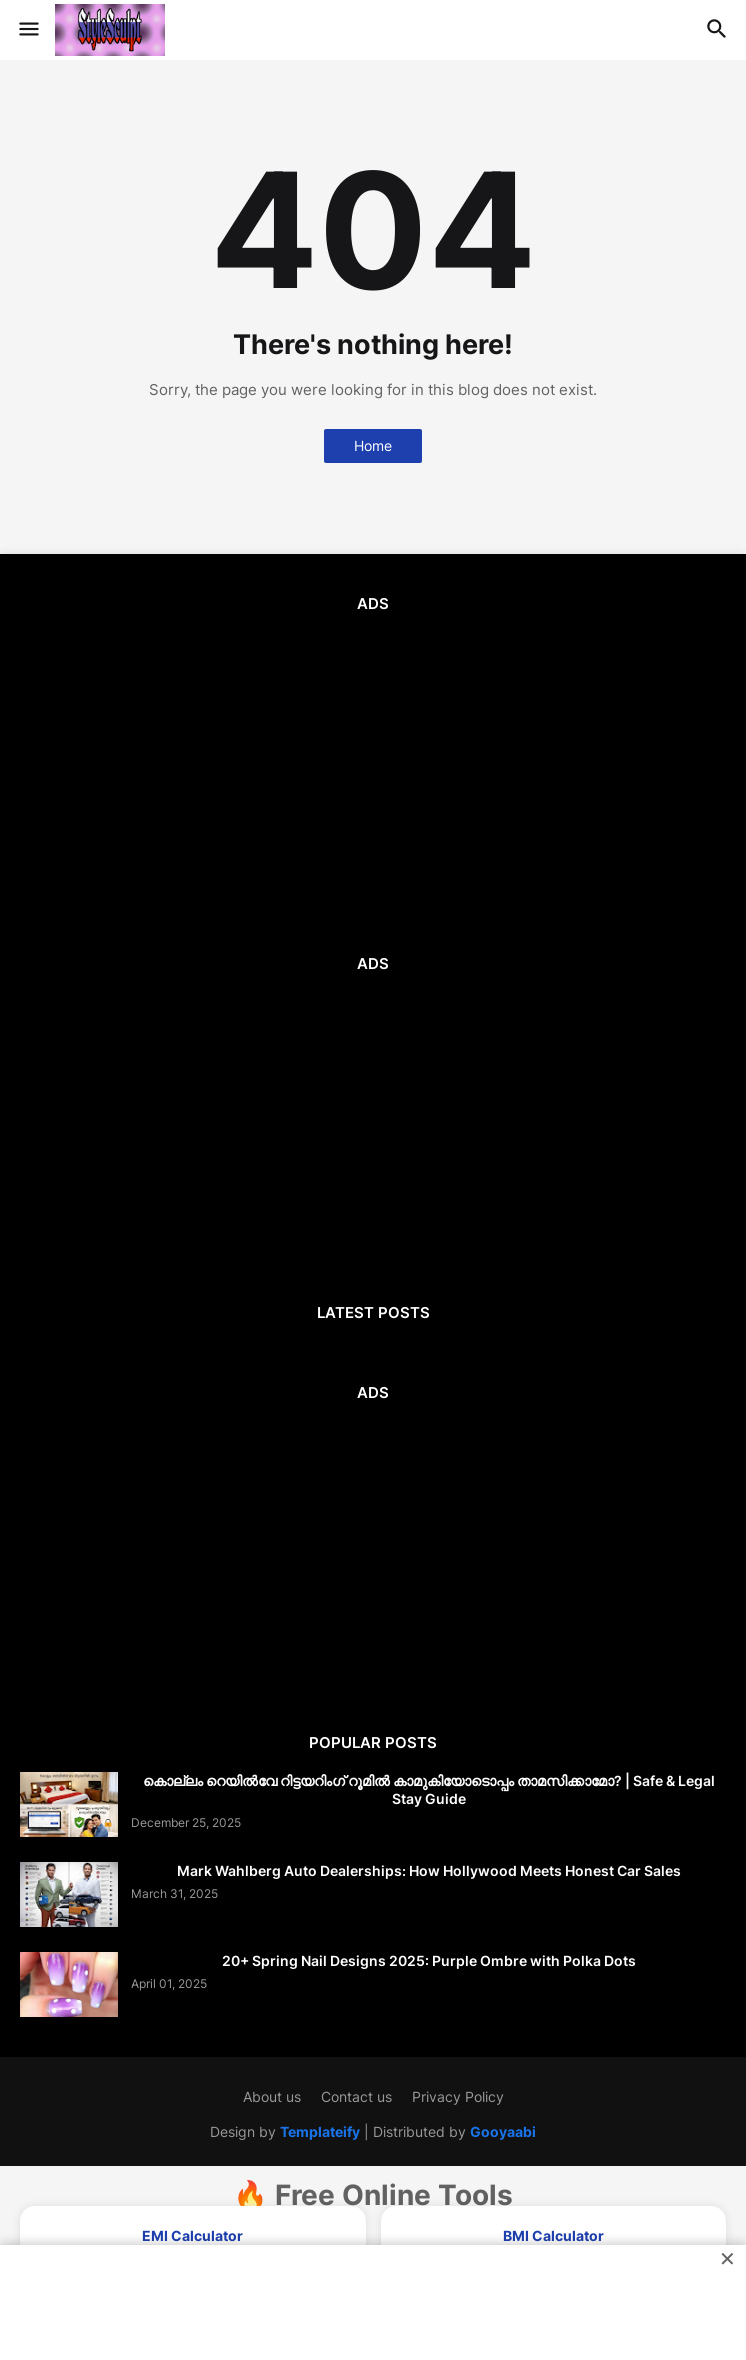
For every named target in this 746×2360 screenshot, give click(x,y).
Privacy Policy (458, 2096)
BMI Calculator (553, 2235)
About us (272, 2096)
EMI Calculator (192, 2235)
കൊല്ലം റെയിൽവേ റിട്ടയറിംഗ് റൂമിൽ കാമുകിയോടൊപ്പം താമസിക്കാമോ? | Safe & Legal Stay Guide (429, 1789)
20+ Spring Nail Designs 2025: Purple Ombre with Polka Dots (429, 1960)
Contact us (356, 2096)
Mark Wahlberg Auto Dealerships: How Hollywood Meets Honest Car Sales (429, 1870)
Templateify (320, 2131)
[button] (27, 30)
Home (373, 445)
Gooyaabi (503, 2131)
